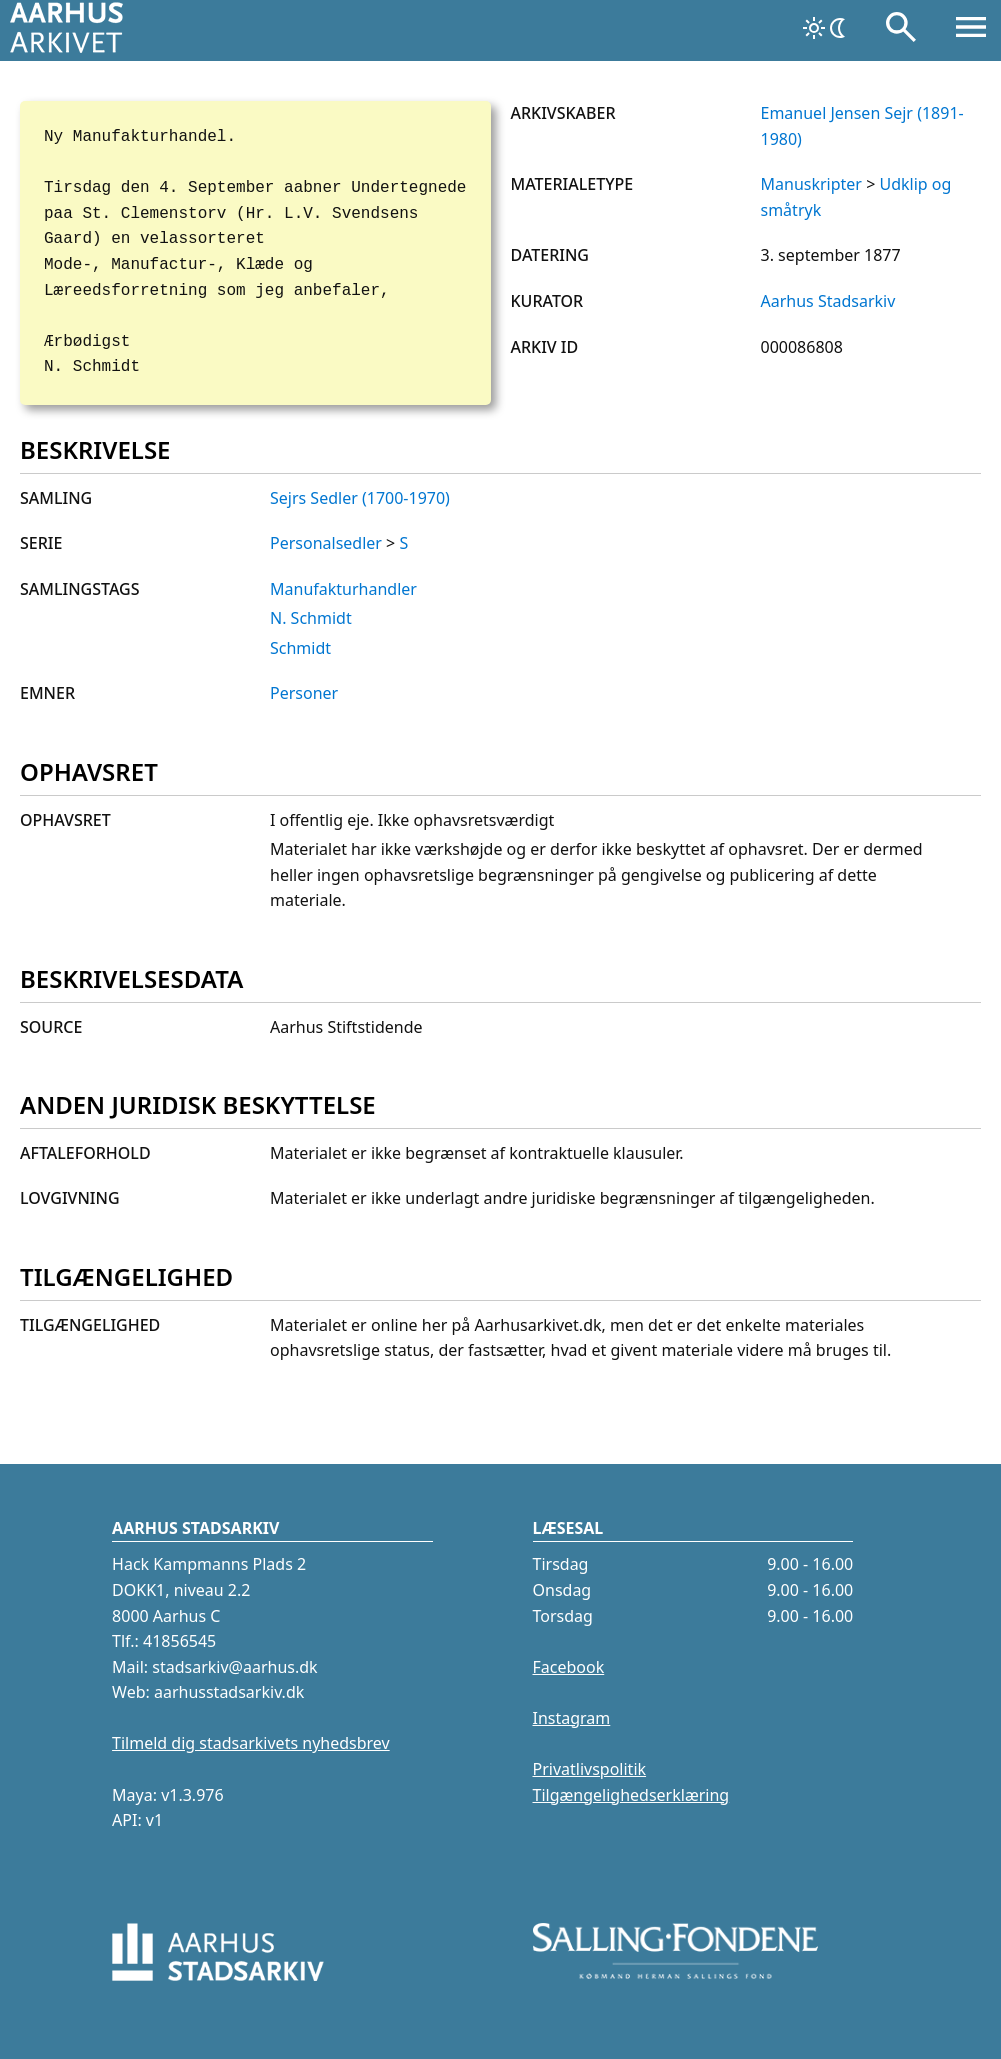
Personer (304, 693)
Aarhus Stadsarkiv (828, 301)
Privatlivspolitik (590, 1769)
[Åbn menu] (971, 31)
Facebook (569, 1667)
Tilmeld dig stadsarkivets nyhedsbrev (251, 1743)
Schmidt (300, 648)
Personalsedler (326, 543)
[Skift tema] (826, 28)
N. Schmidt (311, 618)
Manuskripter (811, 184)
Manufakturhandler (343, 589)
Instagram (572, 1718)
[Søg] (901, 31)
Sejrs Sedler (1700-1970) (360, 498)
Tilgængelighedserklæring (631, 1795)
